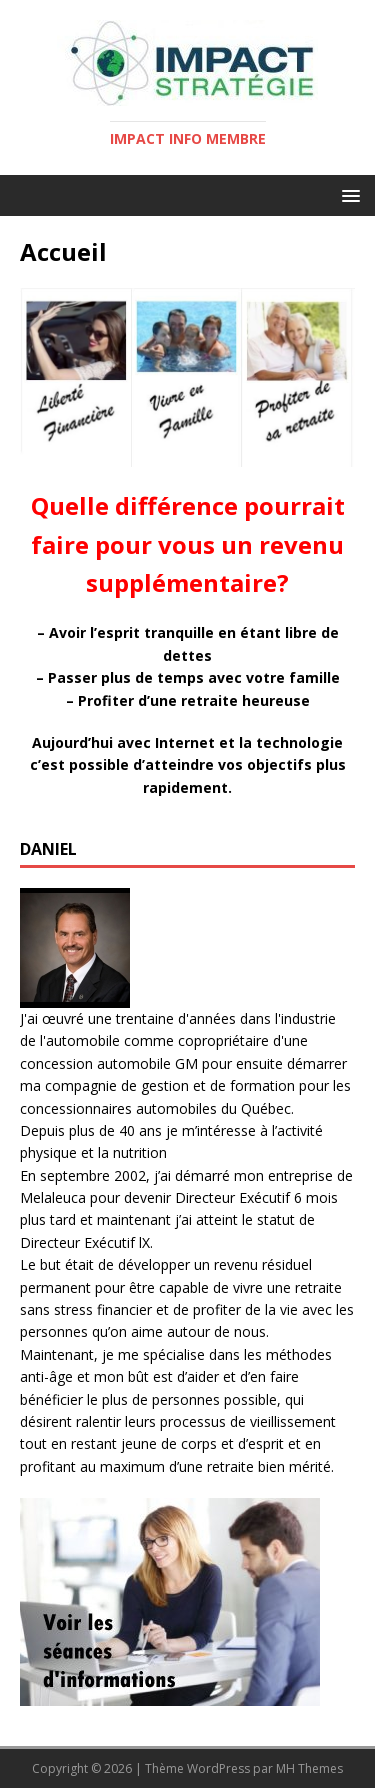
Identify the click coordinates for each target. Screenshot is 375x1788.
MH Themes (309, 1768)
